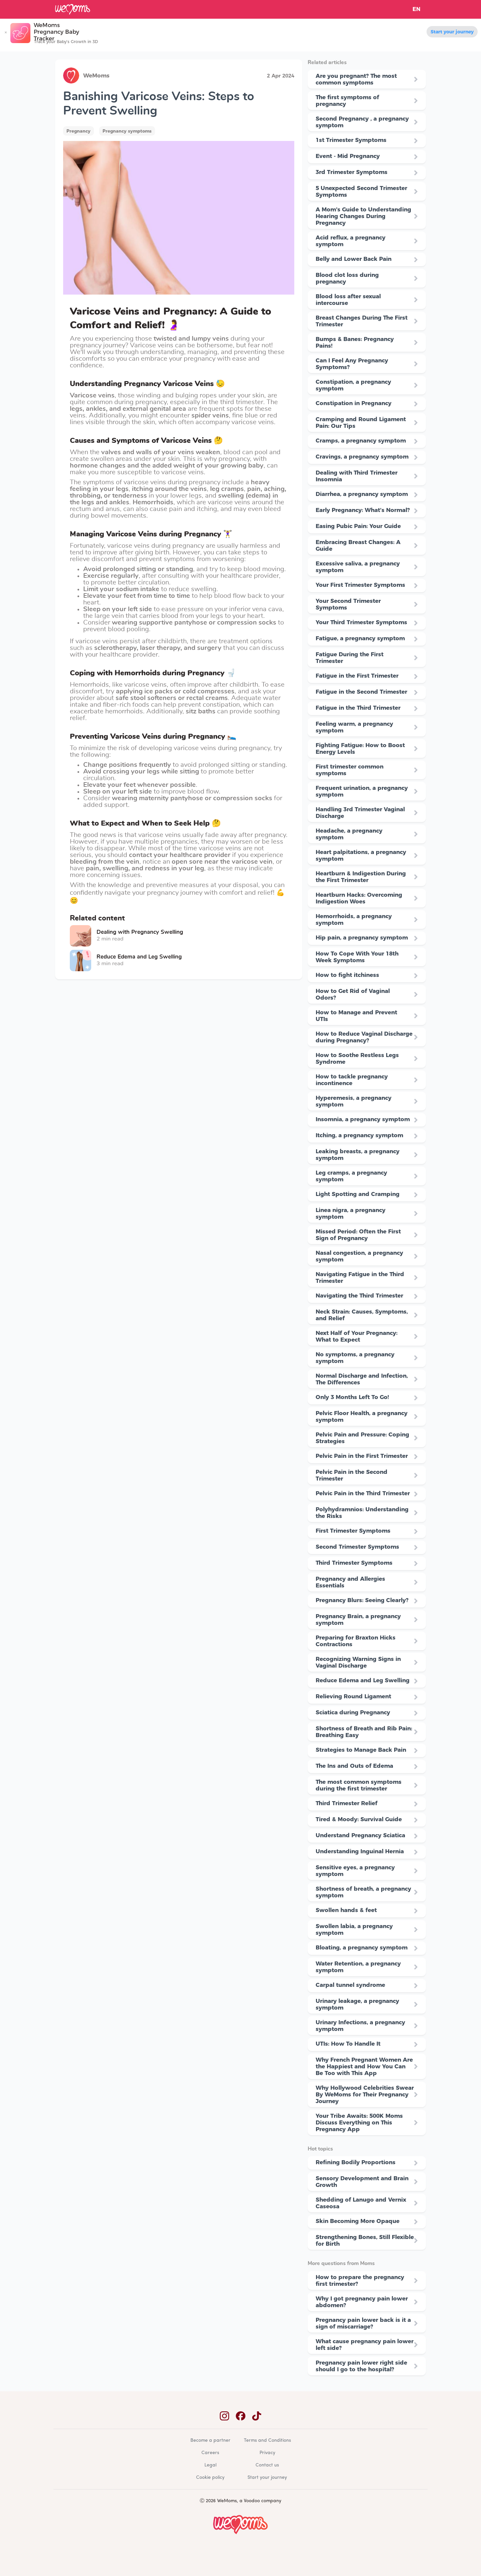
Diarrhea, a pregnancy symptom (362, 494)
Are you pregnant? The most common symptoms (356, 79)
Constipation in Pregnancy (353, 403)
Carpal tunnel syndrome (350, 1985)
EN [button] (417, 9)
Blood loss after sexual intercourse (348, 299)
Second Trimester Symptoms (357, 1546)
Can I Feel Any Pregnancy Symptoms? (352, 363)
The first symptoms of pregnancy (347, 100)
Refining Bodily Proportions (355, 2162)
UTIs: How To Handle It (348, 2043)
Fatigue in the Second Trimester (361, 691)
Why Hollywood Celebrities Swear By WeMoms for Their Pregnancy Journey (365, 2094)
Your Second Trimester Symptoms (348, 604)
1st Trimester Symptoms (351, 140)
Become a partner (210, 2440)
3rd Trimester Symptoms (351, 172)
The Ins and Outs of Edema (354, 1765)
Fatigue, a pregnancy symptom (360, 638)
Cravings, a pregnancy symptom (362, 456)
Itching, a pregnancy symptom (359, 1135)
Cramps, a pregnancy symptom (361, 440)
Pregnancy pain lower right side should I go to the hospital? (361, 2366)
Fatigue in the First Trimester (357, 675)
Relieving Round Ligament (353, 1696)
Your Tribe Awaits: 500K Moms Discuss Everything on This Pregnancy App (359, 2122)
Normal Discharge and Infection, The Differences (362, 1379)
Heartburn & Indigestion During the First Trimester (361, 876)
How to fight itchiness (347, 975)
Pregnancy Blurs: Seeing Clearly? (362, 1600)
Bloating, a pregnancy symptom (362, 1947)
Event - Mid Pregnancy (348, 156)
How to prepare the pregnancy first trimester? (360, 2280)
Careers (210, 2452)
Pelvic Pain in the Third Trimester (363, 1493)
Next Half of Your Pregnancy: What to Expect (356, 1336)
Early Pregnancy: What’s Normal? (363, 510)
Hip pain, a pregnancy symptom (362, 937)
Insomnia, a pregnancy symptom (363, 1119)
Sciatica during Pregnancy (353, 1712)
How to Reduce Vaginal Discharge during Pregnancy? (364, 1037)
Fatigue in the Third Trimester (358, 707)
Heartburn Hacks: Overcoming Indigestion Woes (359, 898)
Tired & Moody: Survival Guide (359, 1819)
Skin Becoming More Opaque (357, 2221)
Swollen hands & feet (346, 1910)
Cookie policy (210, 2477)
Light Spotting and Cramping (357, 1194)
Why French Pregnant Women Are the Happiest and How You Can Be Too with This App (364, 2066)
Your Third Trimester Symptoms (361, 622)
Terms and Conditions (267, 2440)
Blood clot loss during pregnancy (347, 278)
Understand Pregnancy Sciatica (360, 1835)
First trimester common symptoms (349, 770)
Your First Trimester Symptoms (360, 584)
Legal (210, 2465)
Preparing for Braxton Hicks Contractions (355, 1641)
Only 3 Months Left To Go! (352, 1397)
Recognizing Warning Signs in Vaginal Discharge (358, 1662)
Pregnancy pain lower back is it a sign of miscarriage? (363, 2323)
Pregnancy (78, 131)
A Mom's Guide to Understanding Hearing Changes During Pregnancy (363, 216)
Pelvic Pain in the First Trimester (362, 1455)
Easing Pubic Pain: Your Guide (358, 526)
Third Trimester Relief (346, 1803)
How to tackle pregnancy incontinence (352, 1079)
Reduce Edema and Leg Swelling (363, 1680)
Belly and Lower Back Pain (353, 258)
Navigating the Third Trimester (359, 1295)
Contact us (267, 2465)
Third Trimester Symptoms (354, 1562)
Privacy (267, 2452)
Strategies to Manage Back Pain (361, 1749)
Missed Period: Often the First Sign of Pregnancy (358, 1234)
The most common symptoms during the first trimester (359, 1785)
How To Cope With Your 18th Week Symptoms (357, 957)
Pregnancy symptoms (127, 131)
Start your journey (452, 32)
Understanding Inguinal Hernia (360, 1851)
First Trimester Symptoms (353, 1530)
